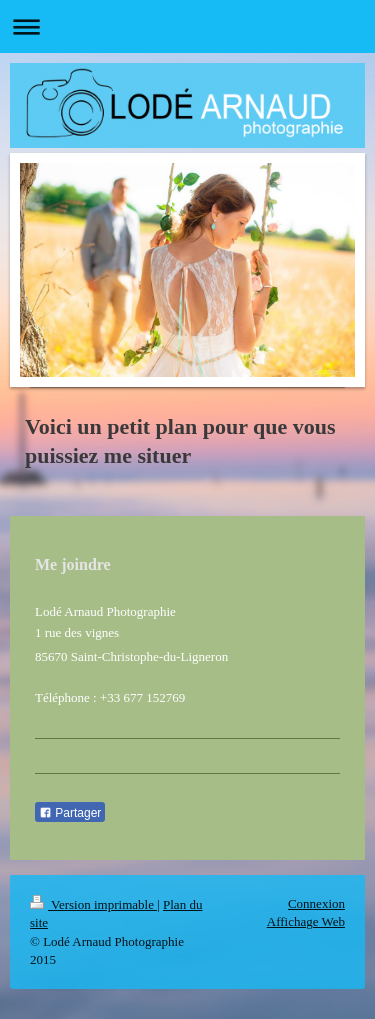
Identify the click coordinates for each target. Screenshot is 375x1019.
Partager (70, 813)
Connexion (316, 903)
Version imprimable (93, 904)
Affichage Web (306, 921)
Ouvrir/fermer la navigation (187, 26)
